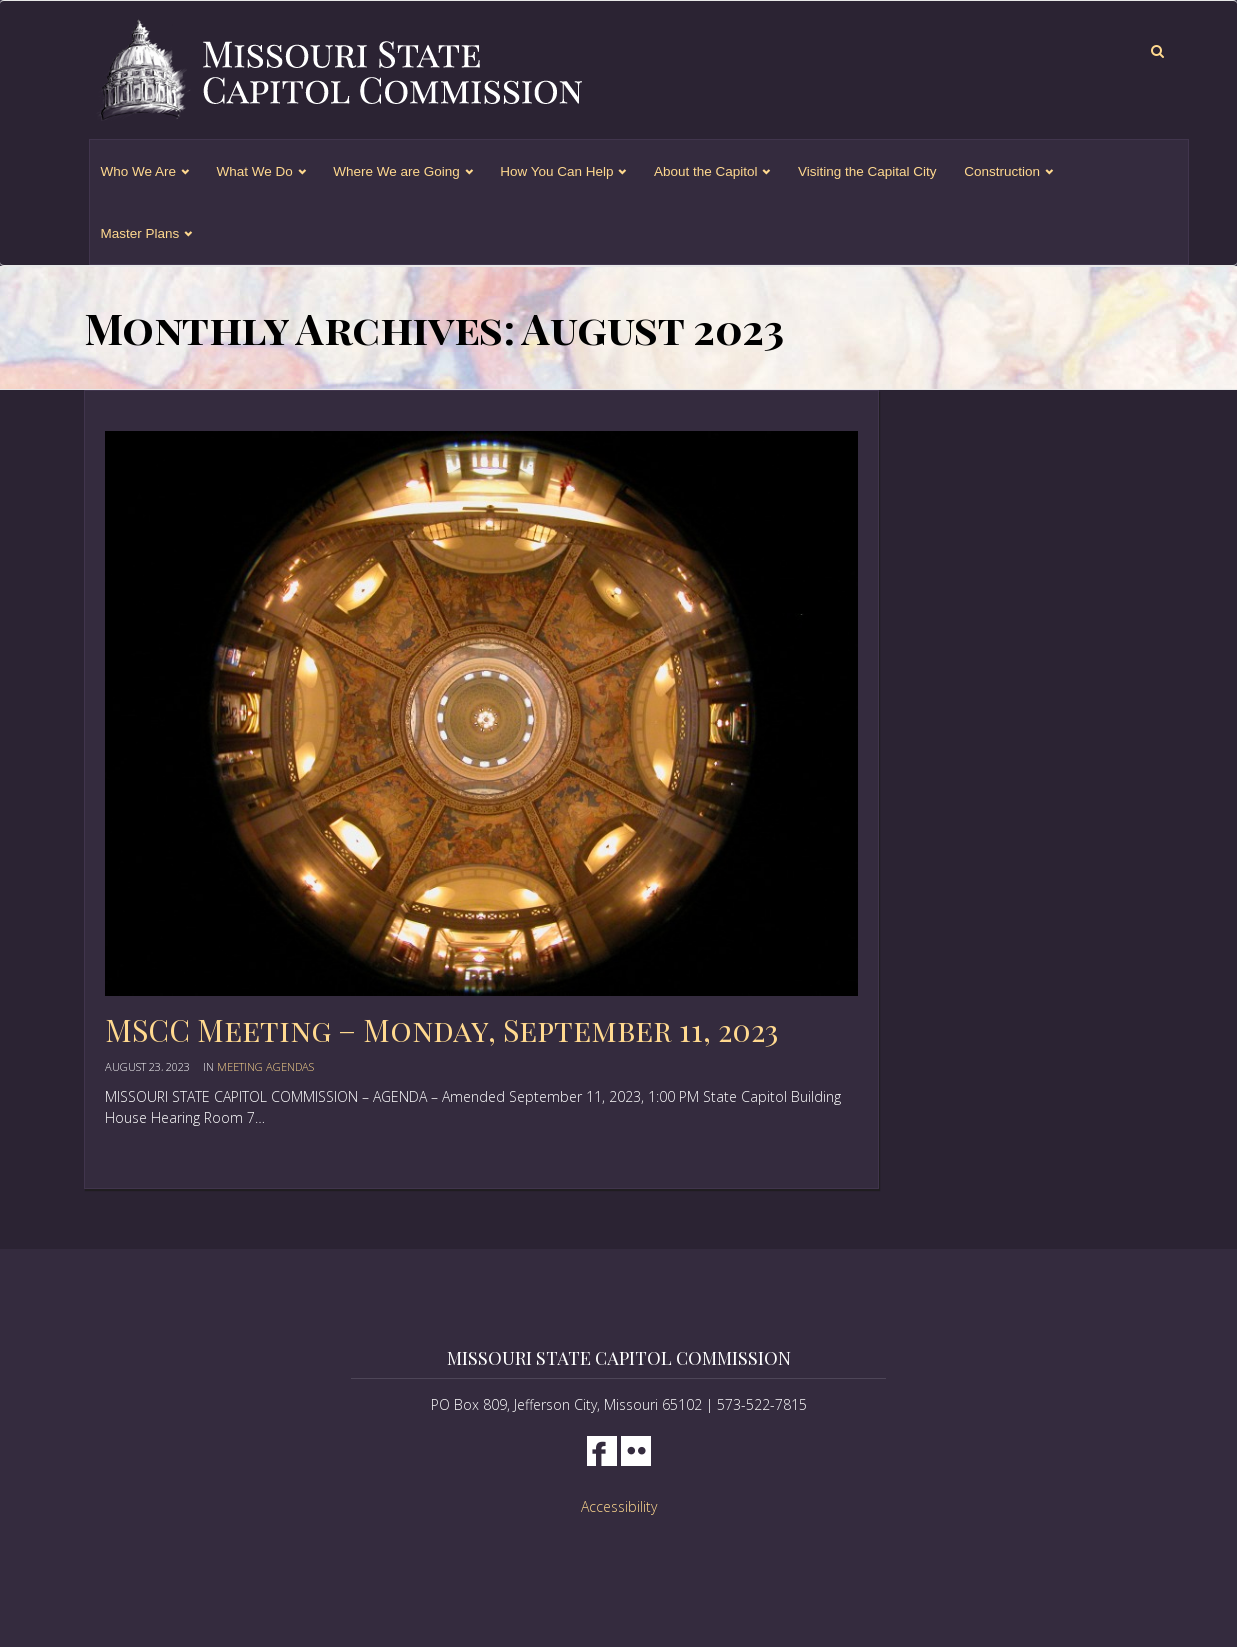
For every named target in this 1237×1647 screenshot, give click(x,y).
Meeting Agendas (265, 1066)
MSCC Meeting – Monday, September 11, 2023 (441, 1030)
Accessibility (619, 1506)
